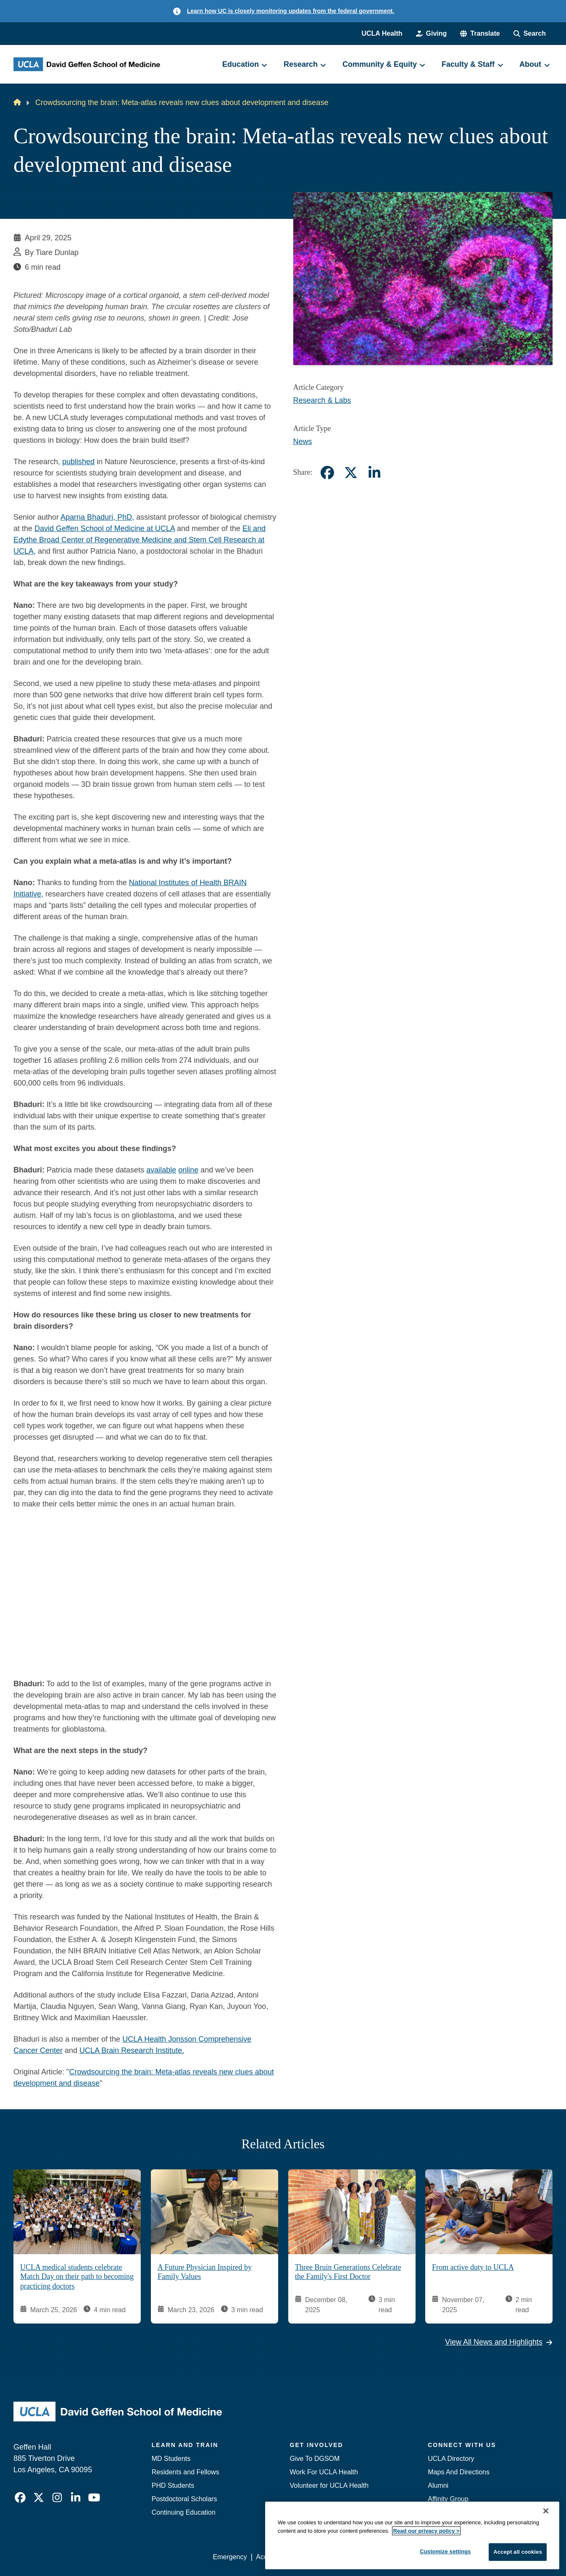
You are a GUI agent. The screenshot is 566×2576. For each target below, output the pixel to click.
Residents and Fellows (185, 2472)
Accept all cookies (517, 2552)
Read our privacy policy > (426, 2531)
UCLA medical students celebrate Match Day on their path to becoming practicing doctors (77, 2276)
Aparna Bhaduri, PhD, (97, 517)
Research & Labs (322, 400)
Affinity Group (448, 2498)
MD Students (171, 2458)
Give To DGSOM (315, 2458)
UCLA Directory (451, 2458)
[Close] (546, 2511)
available (161, 1170)
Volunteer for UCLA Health (329, 2485)
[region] (412, 2535)
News (302, 441)
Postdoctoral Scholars (184, 2498)
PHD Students (173, 2485)
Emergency (230, 2556)
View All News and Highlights (499, 2342)
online (188, 1170)
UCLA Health (381, 33)
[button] (479, 33)
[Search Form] (530, 33)
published (78, 461)
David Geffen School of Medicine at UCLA (104, 528)
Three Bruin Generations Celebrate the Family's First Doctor (348, 2272)
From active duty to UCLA (473, 2267)
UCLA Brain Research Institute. (131, 2050)
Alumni (438, 2485)
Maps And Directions (459, 2472)
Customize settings (445, 2551)
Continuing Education (184, 2512)
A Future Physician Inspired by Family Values (205, 2272)
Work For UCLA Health (324, 2472)
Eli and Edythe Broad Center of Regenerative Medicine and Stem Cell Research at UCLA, (139, 539)
